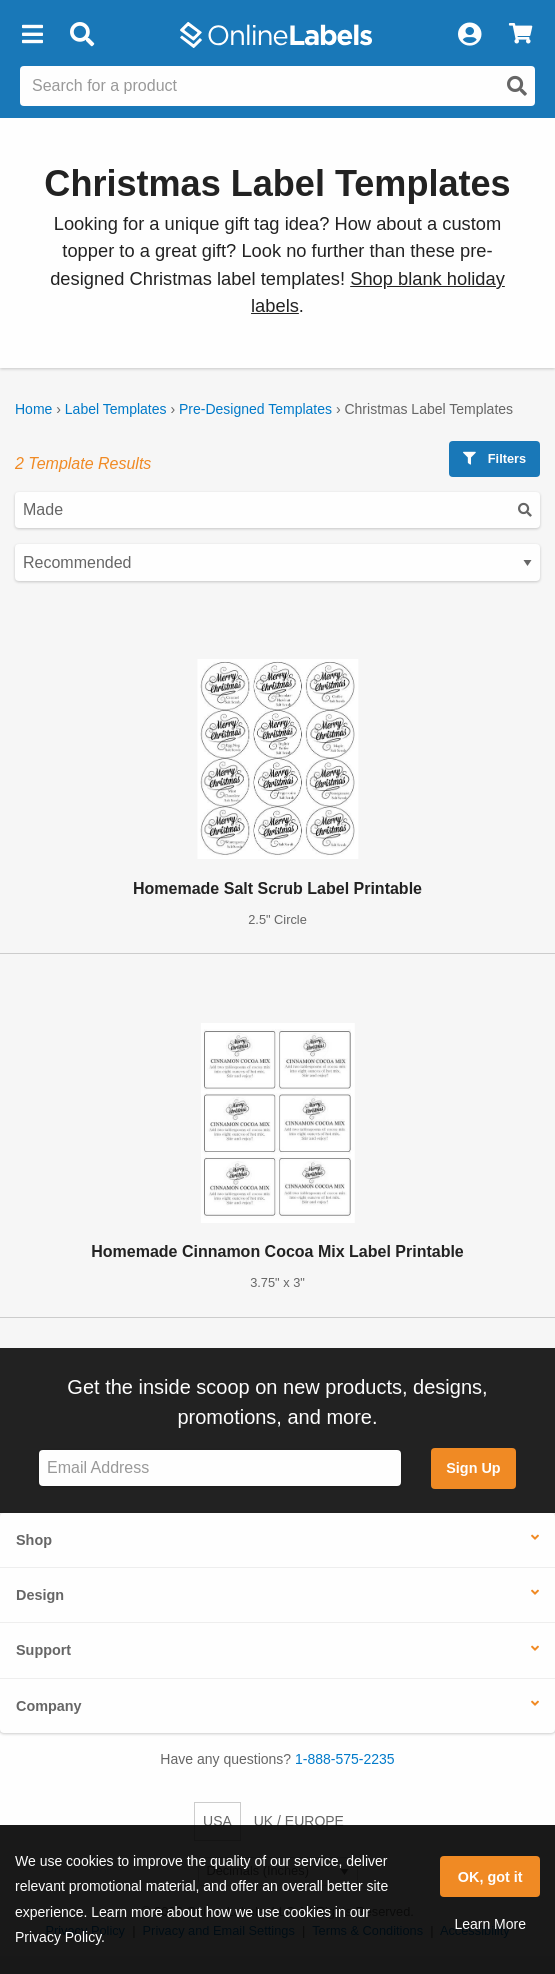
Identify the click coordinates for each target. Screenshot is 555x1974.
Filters (494, 458)
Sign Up (473, 1468)
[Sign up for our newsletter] (220, 1468)
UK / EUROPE (299, 1821)
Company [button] (49, 1706)
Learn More (490, 1924)
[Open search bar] (81, 35)
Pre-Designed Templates (255, 409)
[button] (32, 35)
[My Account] (469, 35)
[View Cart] (520, 35)
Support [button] (43, 1650)
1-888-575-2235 (345, 1759)
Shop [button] (34, 1540)
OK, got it (490, 1877)
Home (33, 409)
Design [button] (40, 1595)
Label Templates (116, 409)
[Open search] (517, 86)
